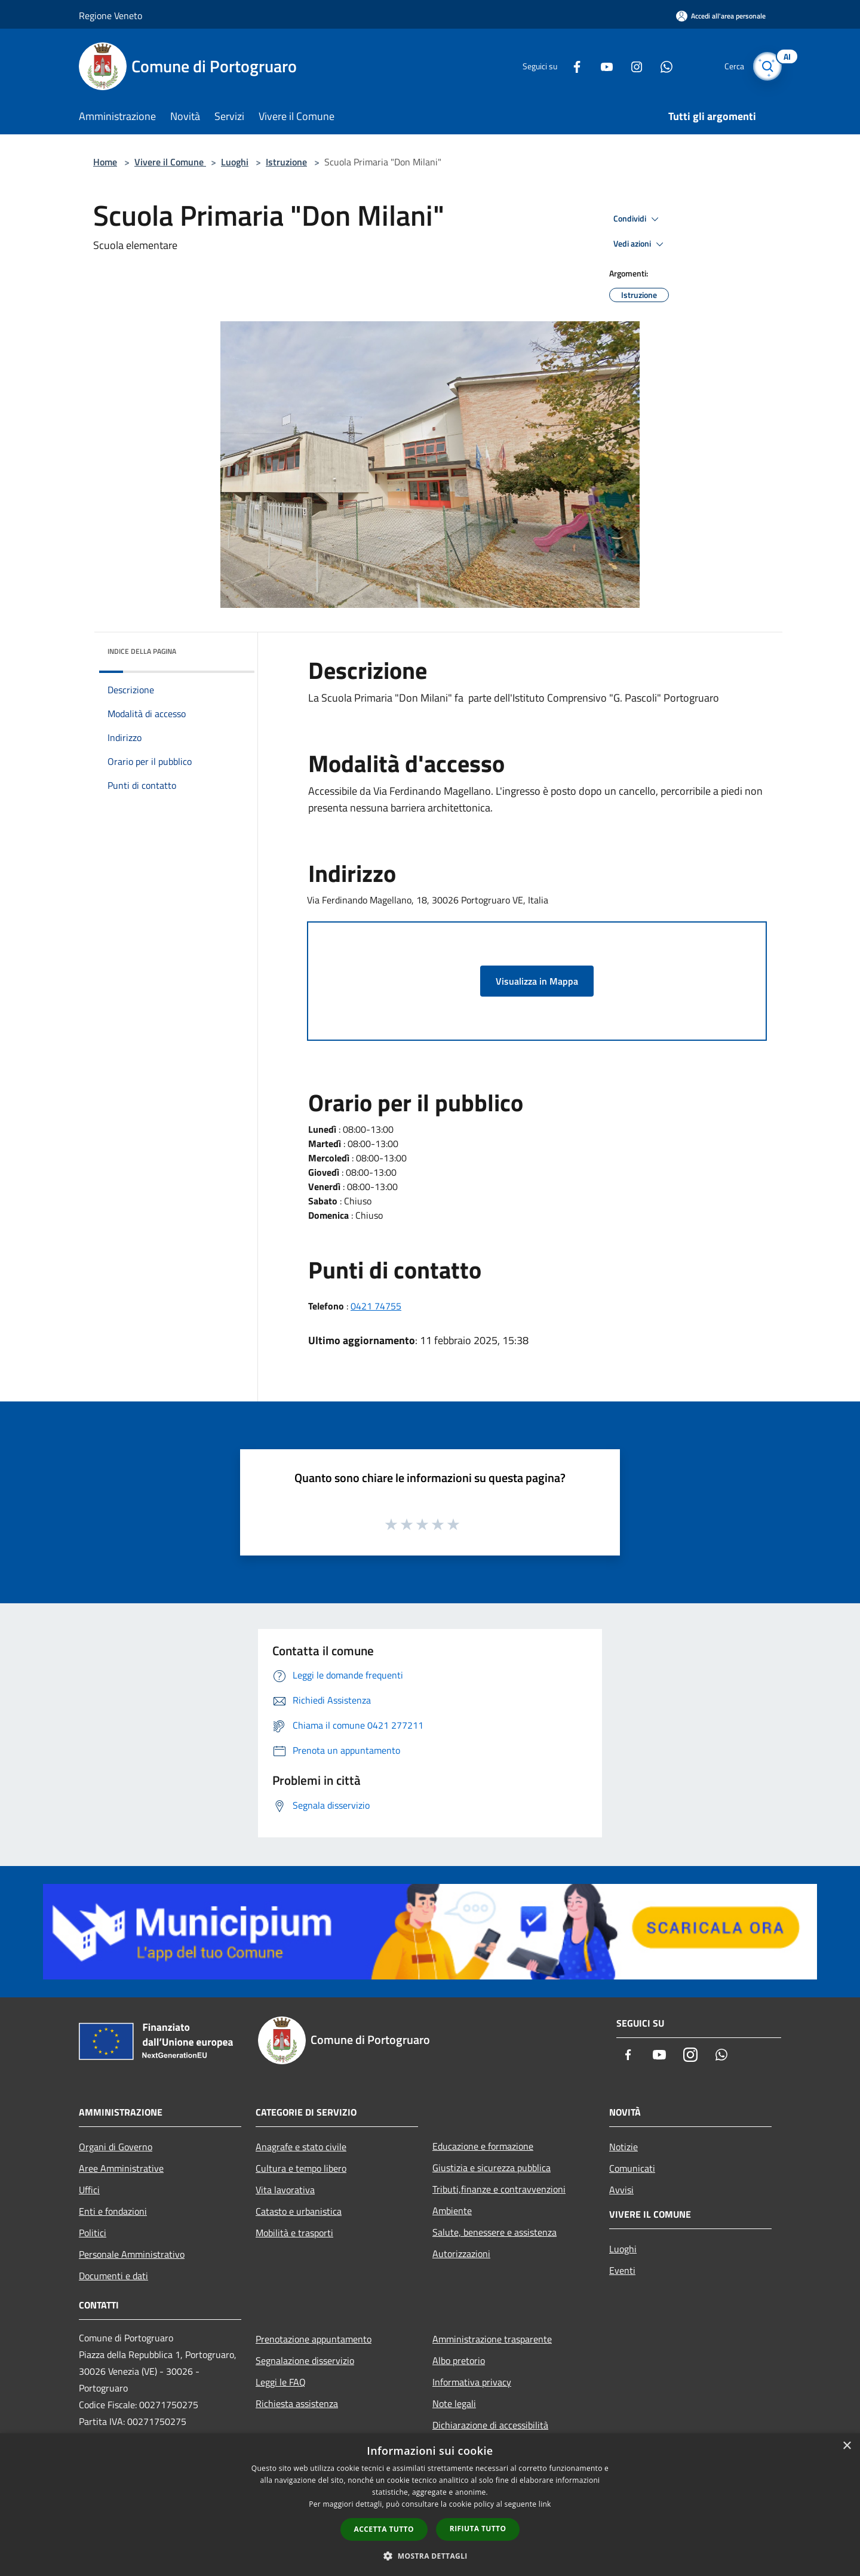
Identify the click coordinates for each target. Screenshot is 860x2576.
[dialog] (430, 2504)
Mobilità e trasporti (294, 2232)
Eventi (622, 2270)
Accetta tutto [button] (384, 2529)
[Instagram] (631, 66)
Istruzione (286, 162)
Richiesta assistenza (297, 2403)
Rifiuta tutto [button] (478, 2528)
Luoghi (234, 162)
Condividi (637, 219)
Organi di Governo (115, 2147)
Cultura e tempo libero (301, 2168)
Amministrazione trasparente (492, 2339)
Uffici (89, 2189)
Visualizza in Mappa (537, 981)
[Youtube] (601, 66)
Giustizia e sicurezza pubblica (491, 2167)
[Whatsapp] (660, 66)
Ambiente (452, 2210)
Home (105, 162)
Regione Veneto (110, 15)
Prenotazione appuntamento (313, 2339)
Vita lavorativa (285, 2189)
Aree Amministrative (121, 2168)
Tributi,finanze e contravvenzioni (499, 2189)
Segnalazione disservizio (305, 2360)
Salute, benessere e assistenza (494, 2232)
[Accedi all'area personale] (721, 16)
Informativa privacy (471, 2382)
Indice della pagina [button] (142, 651)
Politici (92, 2232)
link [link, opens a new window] (545, 2504)
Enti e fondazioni (113, 2211)
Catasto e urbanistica (299, 2211)
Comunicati (632, 2168)
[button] (430, 2556)
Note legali (454, 2403)
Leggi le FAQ (281, 2382)
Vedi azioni (640, 244)
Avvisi (621, 2189)
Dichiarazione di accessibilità (490, 2425)
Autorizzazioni (461, 2253)
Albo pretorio (458, 2360)
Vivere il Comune (170, 162)
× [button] (846, 2446)
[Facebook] (571, 66)
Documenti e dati (113, 2275)
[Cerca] (766, 66)
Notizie (623, 2147)
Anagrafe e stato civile (301, 2147)
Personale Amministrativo (132, 2254)
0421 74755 (376, 1306)
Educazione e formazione (482, 2146)
